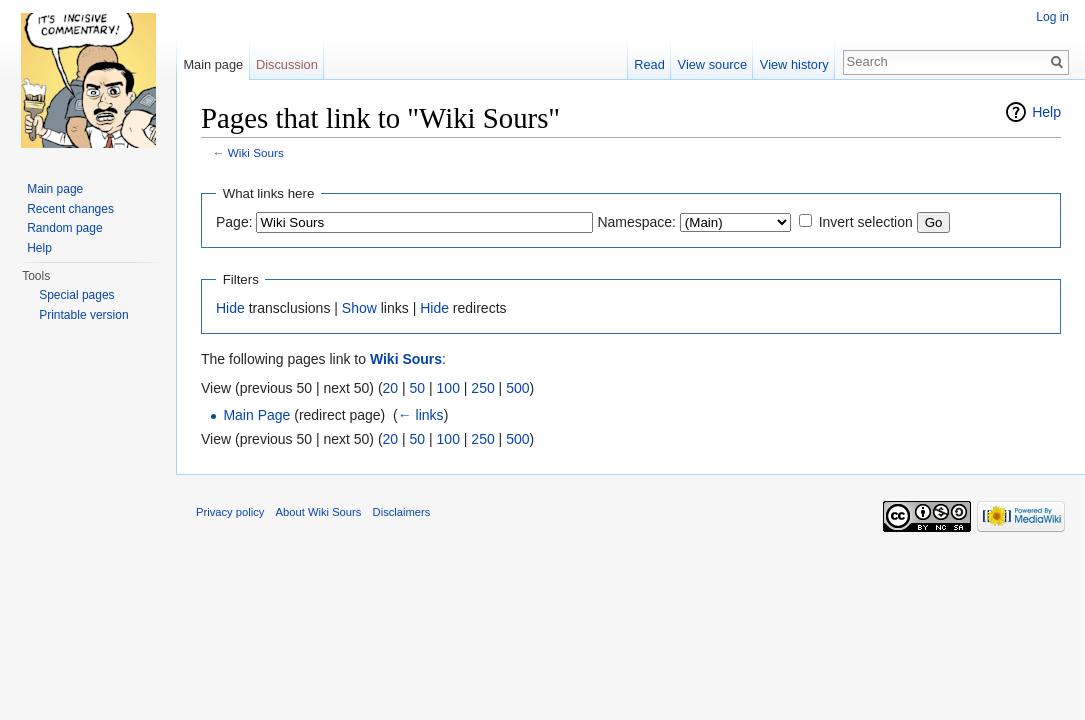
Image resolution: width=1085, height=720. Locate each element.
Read (649, 64)
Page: (234, 222)
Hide (230, 308)
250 (482, 388)
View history (794, 64)
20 (391, 388)
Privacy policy (230, 512)
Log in (1052, 17)
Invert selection (866, 222)
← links (421, 415)
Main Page (256, 415)
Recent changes (70, 209)
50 (418, 388)
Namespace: (636, 222)
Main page (213, 64)
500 (517, 388)
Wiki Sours (256, 152)
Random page (64, 228)
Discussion (287, 64)
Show (359, 308)
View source (712, 64)
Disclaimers (402, 512)
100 (448, 388)
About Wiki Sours (319, 512)
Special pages (76, 295)
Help (1046, 112)
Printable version (83, 315)
